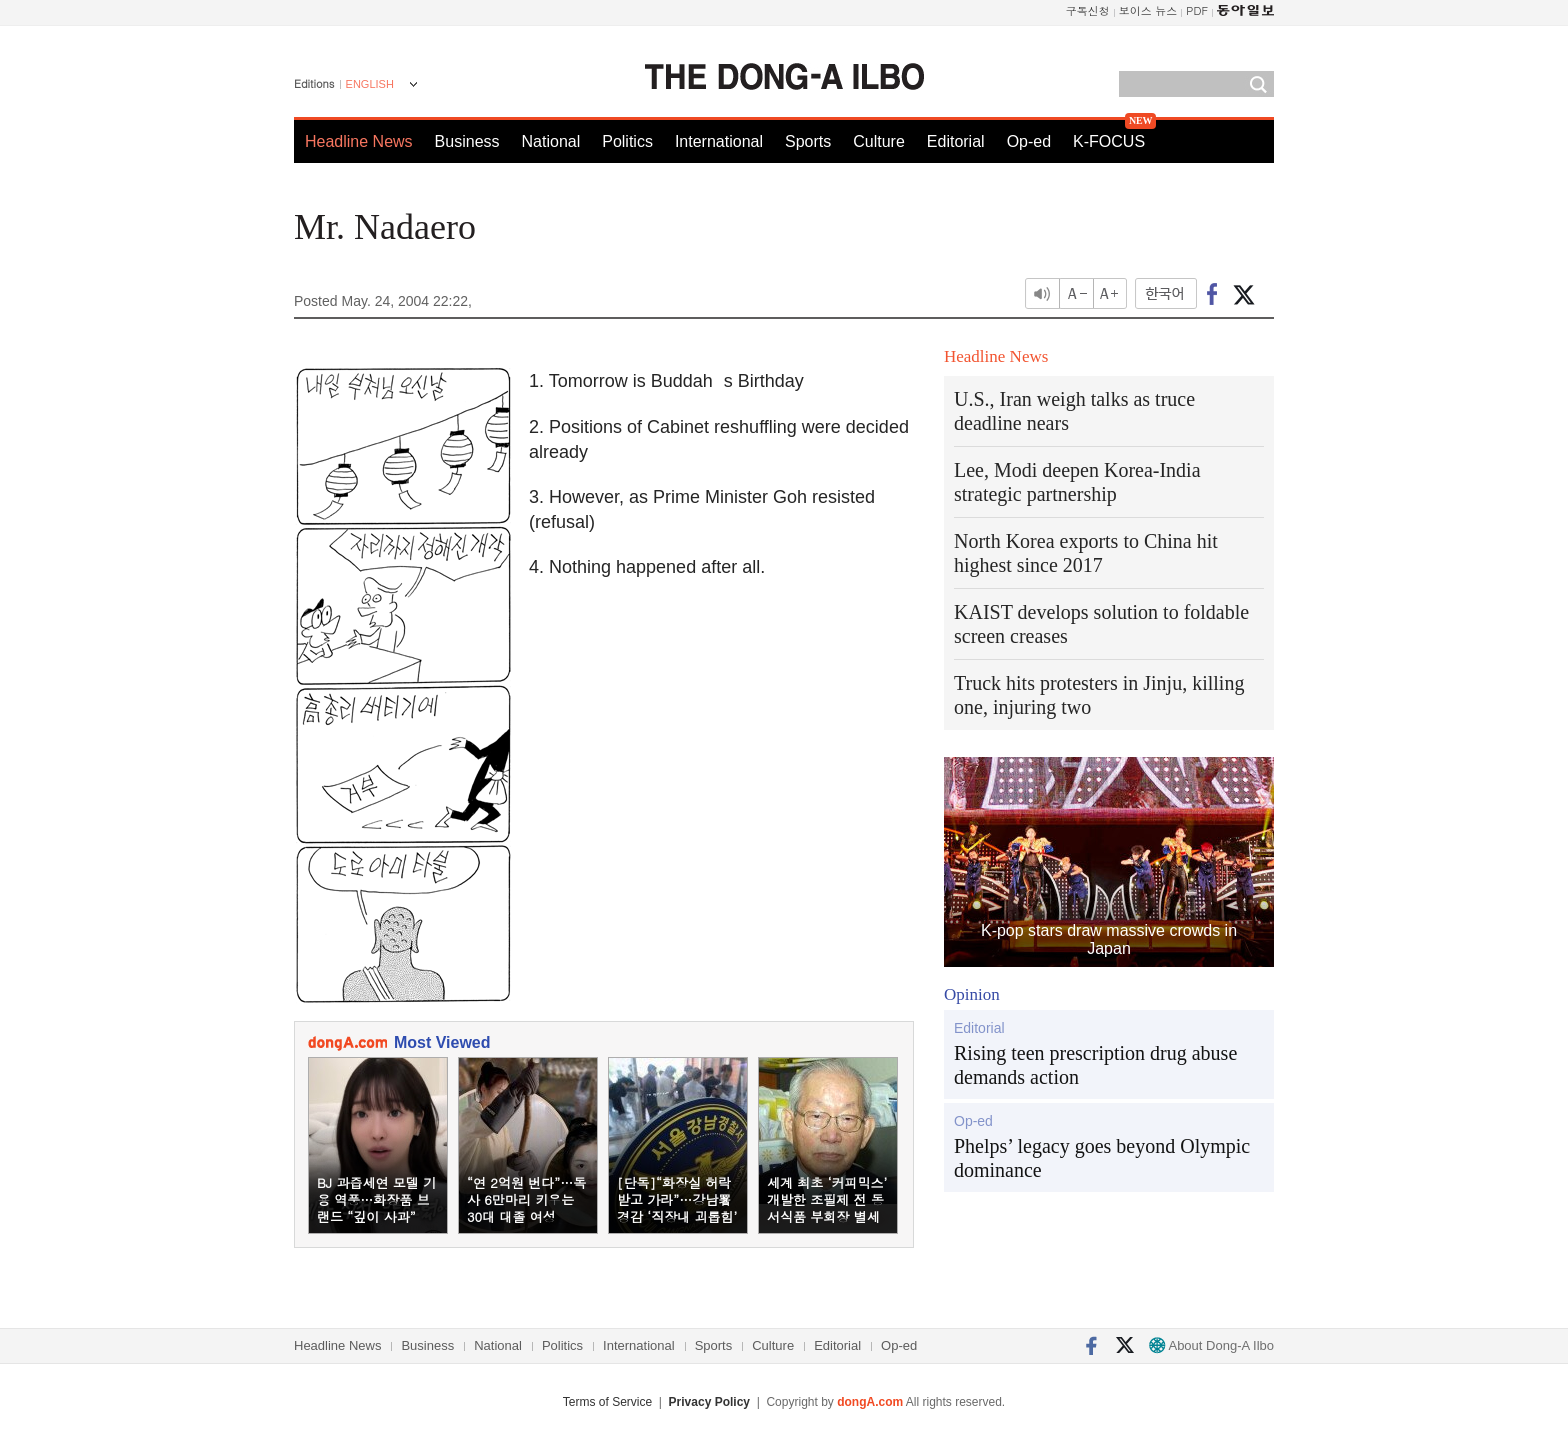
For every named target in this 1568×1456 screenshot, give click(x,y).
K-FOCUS (1109, 141)
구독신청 (1088, 10)
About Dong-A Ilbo (1211, 1345)
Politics (627, 141)
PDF (1197, 10)
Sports (808, 141)
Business (467, 141)
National (551, 141)
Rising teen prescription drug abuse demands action (1095, 1065)
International (719, 141)
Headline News (359, 141)
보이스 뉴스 (1148, 10)
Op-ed (1029, 141)
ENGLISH (370, 84)
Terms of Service (607, 1402)
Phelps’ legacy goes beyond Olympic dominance (1102, 1158)
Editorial (956, 141)
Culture (879, 141)
